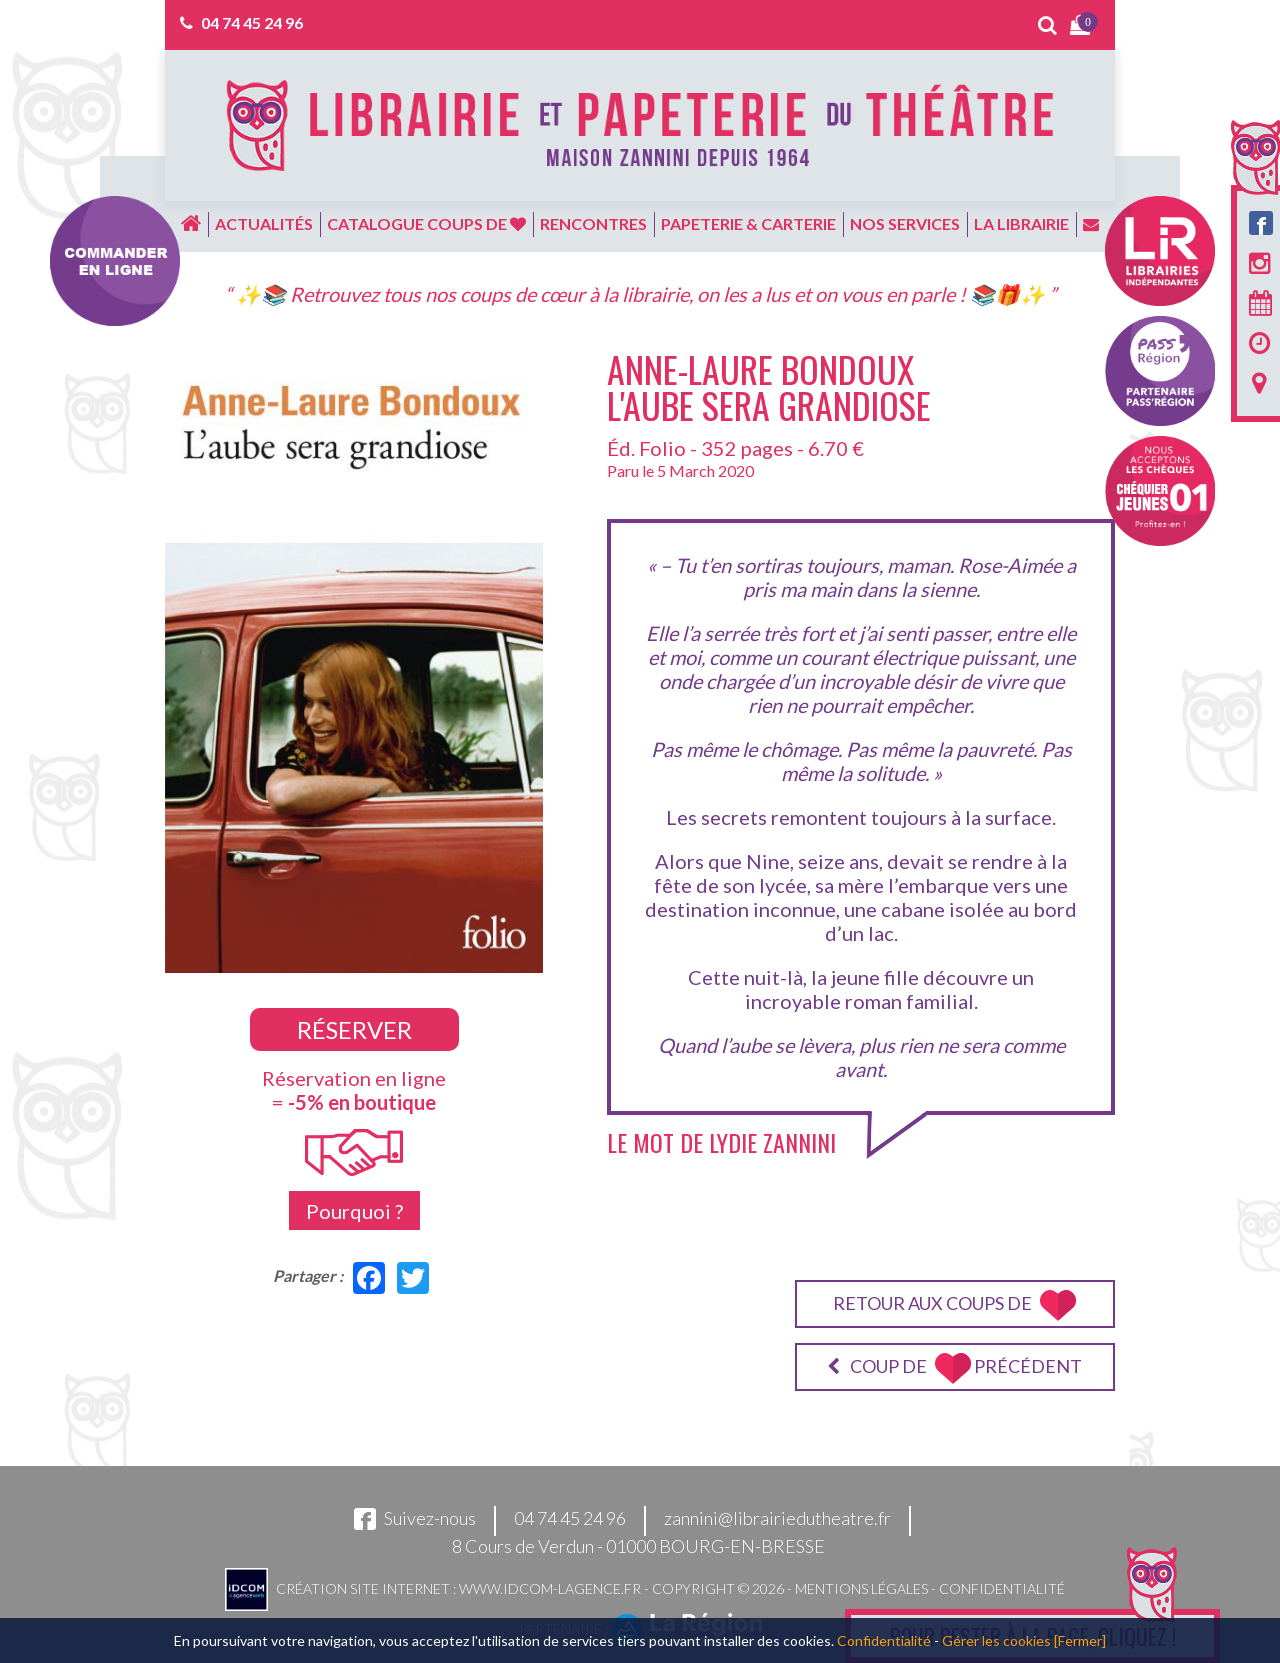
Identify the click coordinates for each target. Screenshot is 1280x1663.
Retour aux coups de (954, 1305)
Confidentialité (1002, 1587)
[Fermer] (1080, 1640)
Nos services (905, 223)
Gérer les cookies (996, 1640)
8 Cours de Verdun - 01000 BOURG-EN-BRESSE (638, 1546)
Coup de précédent (954, 1368)
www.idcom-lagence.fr (550, 1587)
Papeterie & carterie (748, 223)
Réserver (354, 1029)
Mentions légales (861, 1587)
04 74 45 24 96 (252, 22)
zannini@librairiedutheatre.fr (777, 1518)
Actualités (264, 223)
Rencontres (593, 223)
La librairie (1021, 223)
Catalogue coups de (426, 223)
